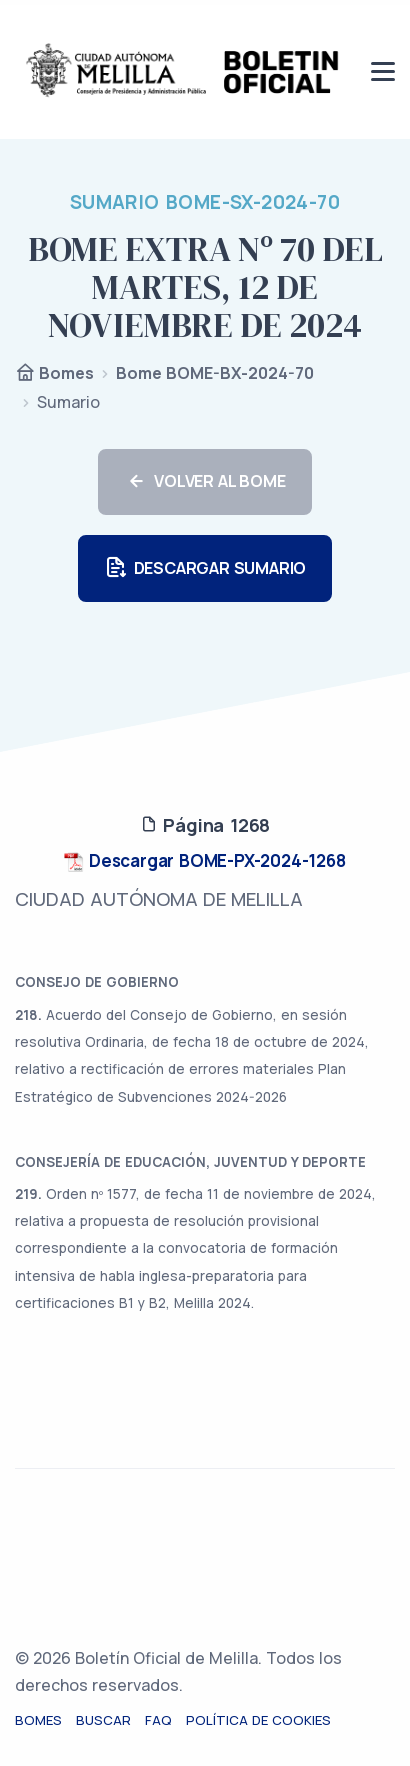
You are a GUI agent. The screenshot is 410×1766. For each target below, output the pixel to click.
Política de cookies (258, 1720)
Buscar (103, 1720)
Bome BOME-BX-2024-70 (215, 373)
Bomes (54, 374)
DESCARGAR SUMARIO (205, 568)
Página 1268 (205, 825)
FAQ (158, 1720)
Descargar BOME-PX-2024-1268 (204, 860)
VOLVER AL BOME (204, 482)
